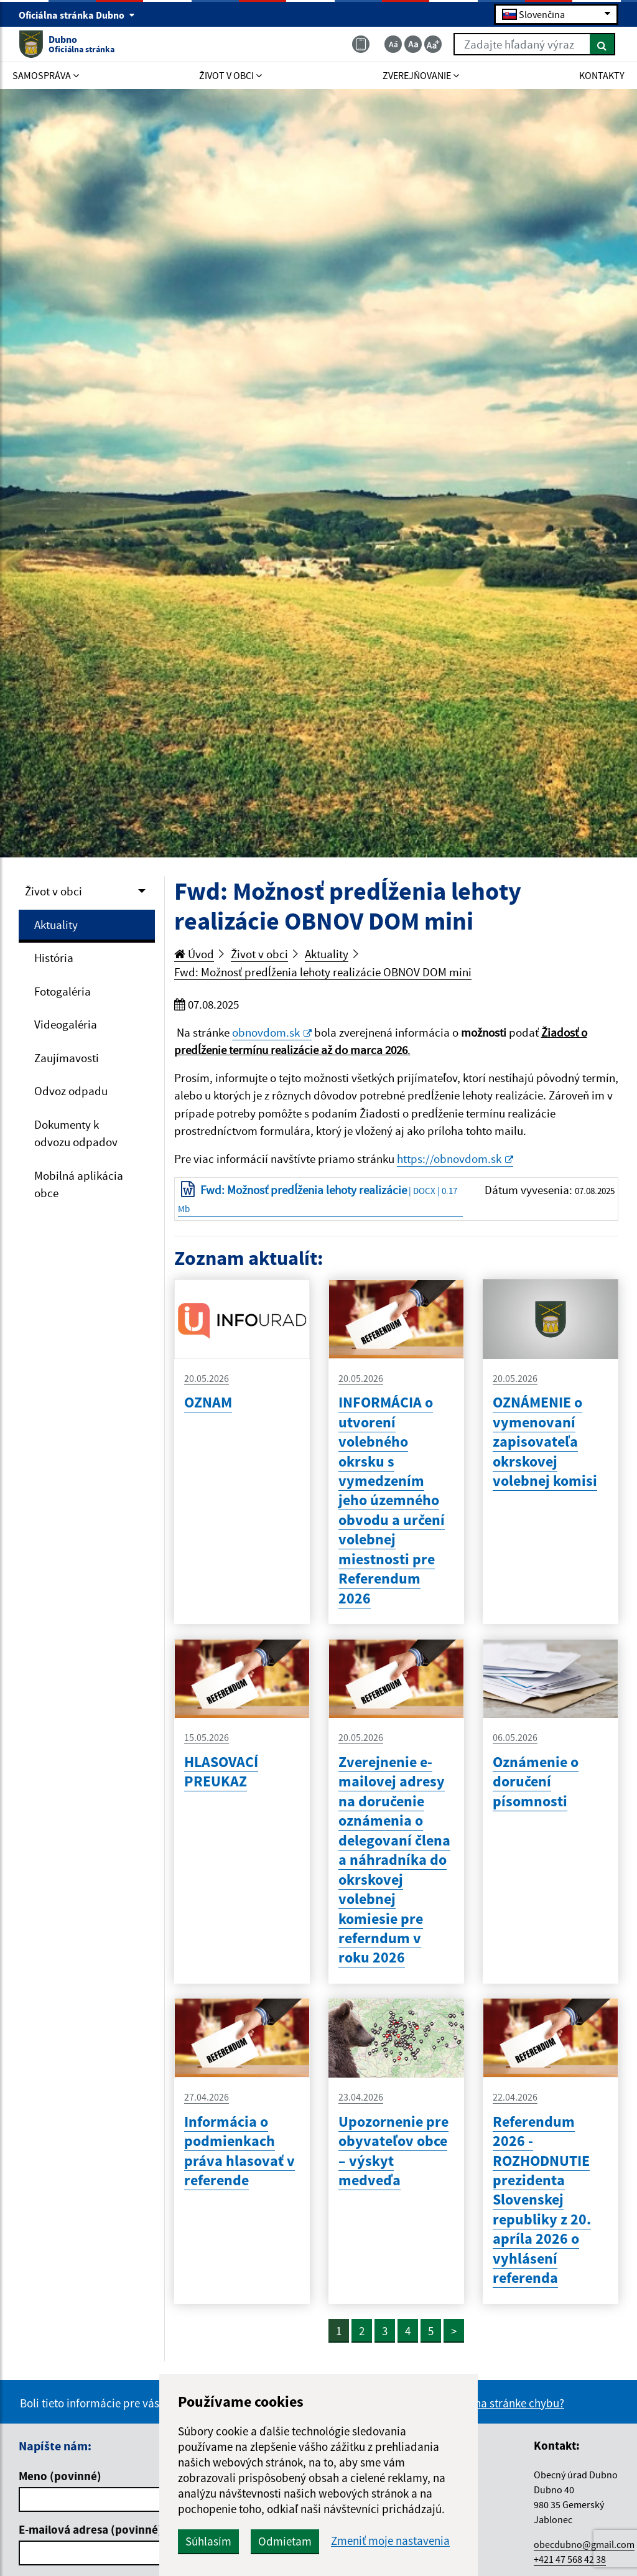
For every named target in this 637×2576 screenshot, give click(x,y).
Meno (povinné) (60, 2475)
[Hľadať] (602, 44)
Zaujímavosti (66, 1057)
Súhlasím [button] (208, 2541)
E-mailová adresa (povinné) (90, 2529)
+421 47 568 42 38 (570, 2559)
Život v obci (53, 891)
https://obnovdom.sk (455, 1158)
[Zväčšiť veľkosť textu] (433, 44)
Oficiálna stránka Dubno (77, 15)
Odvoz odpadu (71, 1090)
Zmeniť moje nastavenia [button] (390, 2541)
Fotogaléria (62, 991)
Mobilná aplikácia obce (78, 1184)
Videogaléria (65, 1024)
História (53, 957)
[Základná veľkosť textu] (413, 44)
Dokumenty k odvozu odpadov (76, 1133)
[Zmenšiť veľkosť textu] (393, 44)
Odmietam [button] (285, 2541)
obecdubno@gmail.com (584, 2544)
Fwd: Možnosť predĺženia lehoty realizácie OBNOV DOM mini (323, 971)
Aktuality (56, 924)
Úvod (194, 953)
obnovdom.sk (272, 1032)
